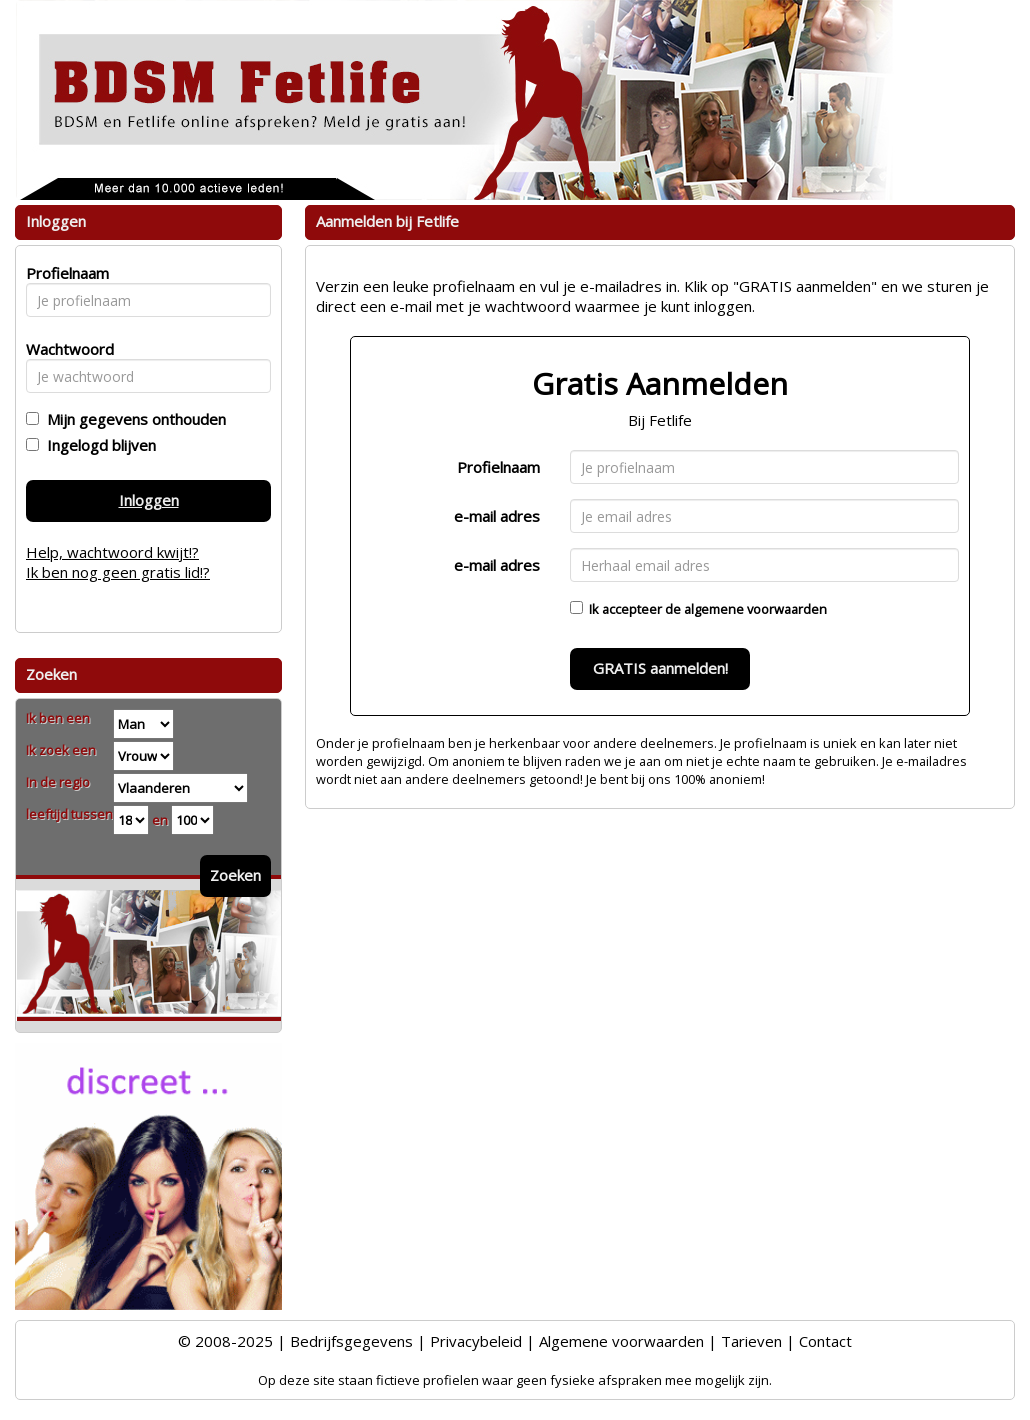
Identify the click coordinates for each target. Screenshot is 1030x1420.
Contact (825, 1341)
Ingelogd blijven (97, 445)
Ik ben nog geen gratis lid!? (118, 572)
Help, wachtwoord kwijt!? (112, 552)
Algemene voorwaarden (621, 1341)
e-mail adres (497, 516)
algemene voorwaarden (755, 609)
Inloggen (149, 500)
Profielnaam (498, 467)
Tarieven (751, 1341)
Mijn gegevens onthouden (132, 419)
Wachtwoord (64, 349)
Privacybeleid (476, 1341)
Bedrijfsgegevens (351, 1341)
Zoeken (235, 875)
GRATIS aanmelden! (660, 668)
